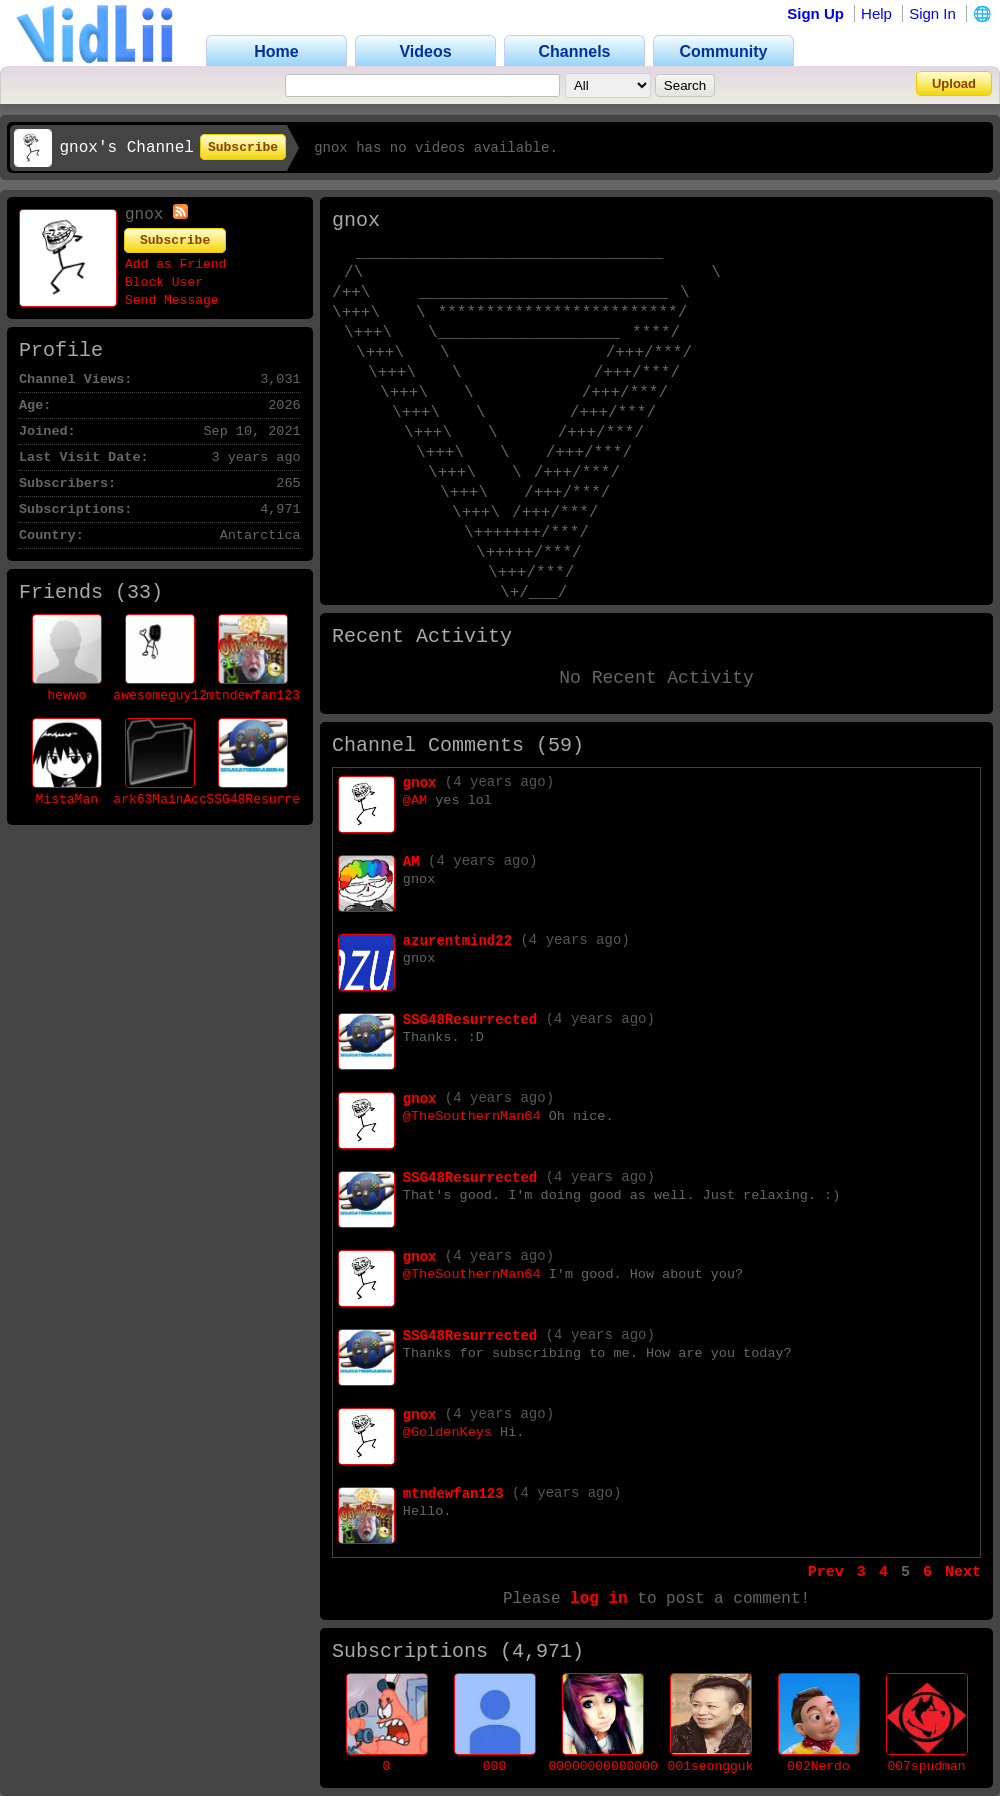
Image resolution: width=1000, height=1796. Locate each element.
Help (876, 13)
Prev (826, 1572)
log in (599, 1599)
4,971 (542, 1651)
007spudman (927, 1766)
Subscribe (243, 147)
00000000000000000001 (627, 1766)
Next (963, 1572)
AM (411, 862)
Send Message (172, 300)
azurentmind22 (457, 941)
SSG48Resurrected (268, 799)
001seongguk (711, 1766)
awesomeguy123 (163, 695)
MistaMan (67, 799)
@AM (415, 800)
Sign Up (815, 13)
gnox (420, 783)
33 (139, 592)
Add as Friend (175, 264)
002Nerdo (818, 1766)
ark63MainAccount (175, 799)
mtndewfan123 (253, 695)
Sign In (932, 13)
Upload (954, 83)
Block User (164, 282)
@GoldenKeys (447, 1432)
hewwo (66, 695)
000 (494, 1766)
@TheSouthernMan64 (472, 1116)
